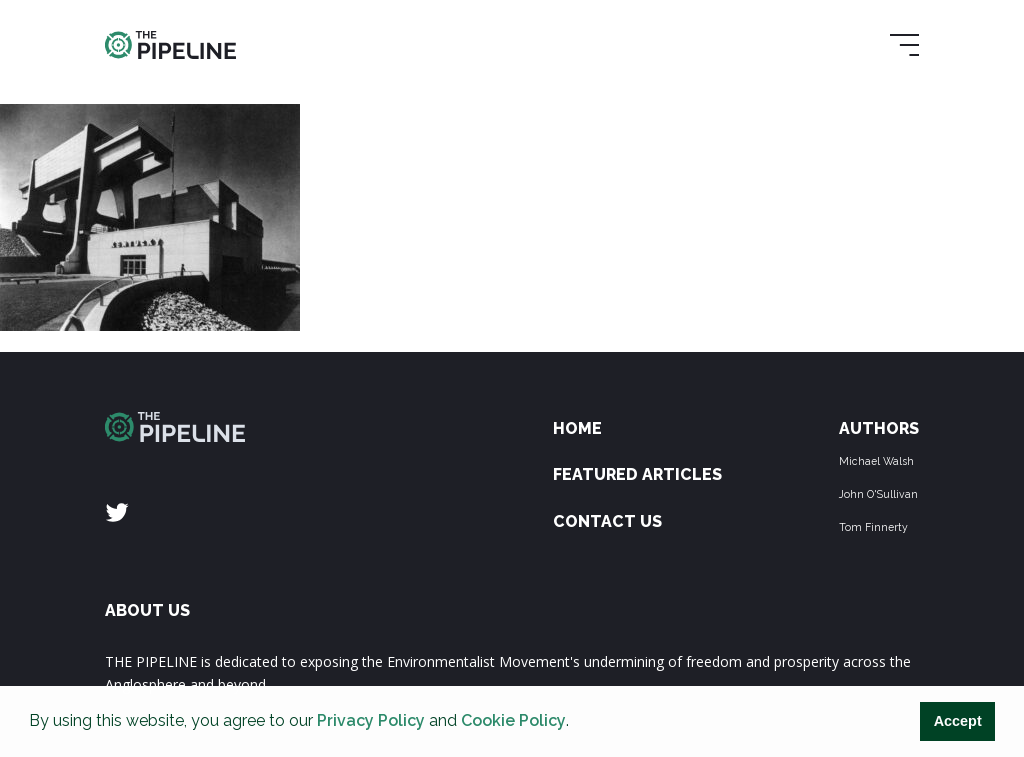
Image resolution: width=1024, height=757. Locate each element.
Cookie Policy (513, 720)
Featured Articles (637, 474)
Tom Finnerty (873, 527)
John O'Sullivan (878, 494)
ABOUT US (147, 610)
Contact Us (607, 521)
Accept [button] (958, 721)
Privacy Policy (371, 720)
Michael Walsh (876, 461)
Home (577, 428)
